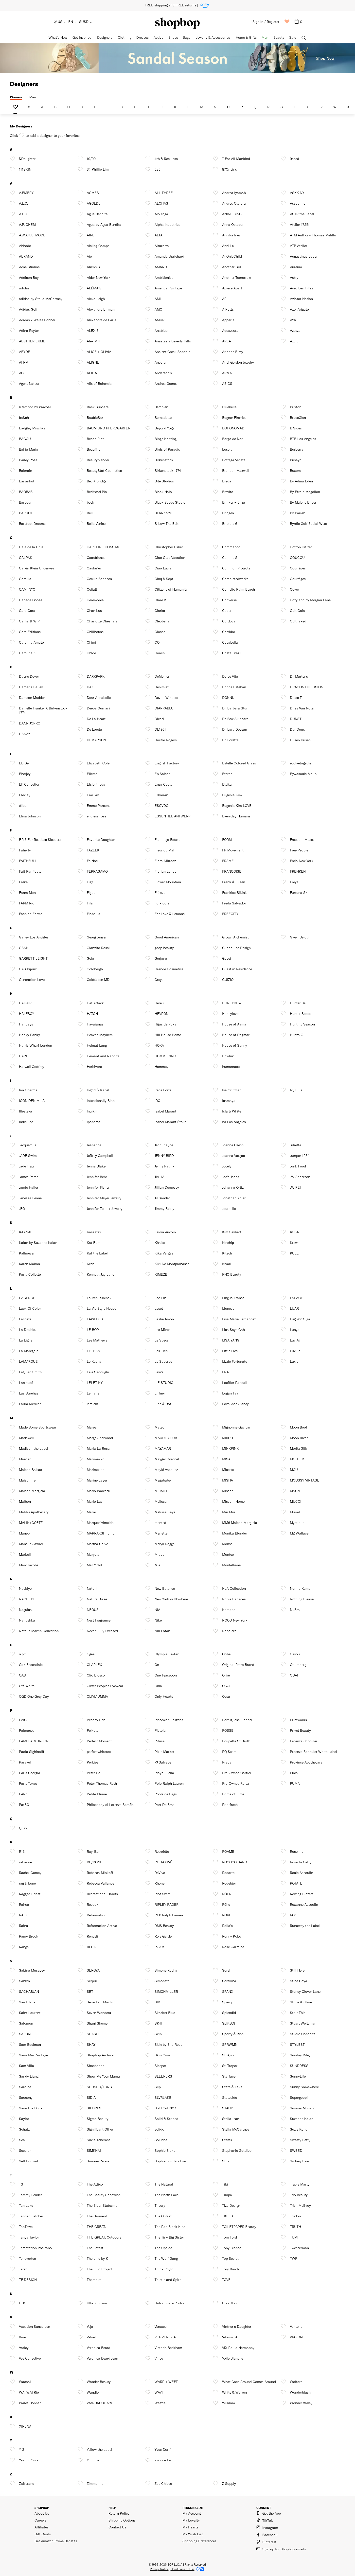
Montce (228, 1554)
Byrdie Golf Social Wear (308, 523)
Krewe (294, 1242)
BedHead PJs (97, 492)
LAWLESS (95, 1319)
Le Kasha (94, 1361)
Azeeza (295, 330)
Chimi (91, 642)
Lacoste (25, 1319)
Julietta (295, 1145)
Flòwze (160, 892)
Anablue (161, 330)
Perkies (92, 1762)
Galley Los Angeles (34, 937)
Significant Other (100, 2129)
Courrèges (298, 568)
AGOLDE (94, 203)
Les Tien (161, 1351)
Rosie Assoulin (301, 1872)
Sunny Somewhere (304, 2087)
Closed (160, 632)
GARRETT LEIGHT (33, 958)
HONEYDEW (232, 1003)
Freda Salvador (234, 903)
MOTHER (297, 1459)
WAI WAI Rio (29, 2392)
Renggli (92, 1936)
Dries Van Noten (302, 708)
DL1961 (160, 729)
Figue (91, 892)
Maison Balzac (30, 1469)
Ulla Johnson (97, 2303)
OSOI (226, 1686)
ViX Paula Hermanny (238, 2348)
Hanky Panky (29, 1035)
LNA (225, 1372)
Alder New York (98, 277)
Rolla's (227, 1925)
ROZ (293, 1915)
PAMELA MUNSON (34, 1741)
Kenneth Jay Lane (100, 1274)
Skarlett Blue (165, 2013)
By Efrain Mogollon (305, 492)
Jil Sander (162, 1198)
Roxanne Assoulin (304, 1904)
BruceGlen (298, 417)
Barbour (25, 502)
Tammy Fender (30, 2195)
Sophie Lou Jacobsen (171, 2161)
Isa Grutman (232, 1090)
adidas (24, 288)
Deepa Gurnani (98, 708)
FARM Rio (26, 903)
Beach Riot (95, 439)
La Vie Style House (101, 1308)
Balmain (25, 470)
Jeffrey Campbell (100, 1155)
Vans (23, 2337)
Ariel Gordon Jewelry (238, 362)
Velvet (91, 2337)
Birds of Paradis (167, 449)
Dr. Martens (299, 676)
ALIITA (92, 373)
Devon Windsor (166, 697)
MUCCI (295, 1501)
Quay (23, 1828)
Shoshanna (96, 2066)
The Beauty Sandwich (104, 2195)
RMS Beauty (164, 1925)
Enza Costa (164, 784)
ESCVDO (161, 805)
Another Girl (231, 267)
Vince (159, 2358)
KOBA (294, 1232)
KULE (294, 1253)
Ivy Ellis (296, 1090)
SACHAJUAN (29, 1991)
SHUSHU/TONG (99, 2087)
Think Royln (164, 2269)
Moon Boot (298, 1427)
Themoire (94, 2279)
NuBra (295, 1609)
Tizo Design (231, 2205)
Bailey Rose (28, 460)
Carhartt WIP (29, 621)
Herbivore (94, 1066)
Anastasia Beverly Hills (173, 341)
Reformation (96, 1915)
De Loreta (94, 729)
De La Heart (96, 719)
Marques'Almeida (100, 1522)
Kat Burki (94, 1242)
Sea (22, 2140)
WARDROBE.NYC (100, 2403)
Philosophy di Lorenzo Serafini (111, 1804)
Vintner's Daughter (236, 2326)
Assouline (297, 203)
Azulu (294, 341)
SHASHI (93, 2034)
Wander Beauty (99, 2382)
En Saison (163, 774)
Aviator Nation (301, 299)
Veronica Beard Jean (102, 2358)
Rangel (24, 1947)
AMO (158, 309)
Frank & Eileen (233, 882)
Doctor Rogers (166, 740)
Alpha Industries (167, 224)
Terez (23, 2269)
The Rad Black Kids (170, 2226)
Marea (92, 1427)
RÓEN (226, 1894)
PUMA (295, 1783)
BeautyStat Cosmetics (104, 470)
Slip (158, 2087)
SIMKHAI (94, 2150)
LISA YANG (230, 1340)
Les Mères (162, 1329)
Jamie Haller (28, 1187)
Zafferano (26, 2483)
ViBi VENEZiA (165, 2337)
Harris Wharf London (35, 1045)
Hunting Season (302, 1024)
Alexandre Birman (101, 309)
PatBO (24, 1804)
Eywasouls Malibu (304, 774)
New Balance (165, 1588)
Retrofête (162, 1851)
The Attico (95, 2184)
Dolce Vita (230, 676)
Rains (23, 1925)
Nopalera (229, 1631)
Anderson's (163, 373)
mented (160, 1522)
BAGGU (25, 439)
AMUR (159, 320)
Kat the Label (97, 1253)
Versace (160, 2326)
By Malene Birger (303, 502)
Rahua (24, 1904)
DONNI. (228, 697)
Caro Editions (30, 632)
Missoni (228, 1491)
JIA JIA (159, 1177)
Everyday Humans (236, 816)
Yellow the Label (99, 2449)
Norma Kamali (301, 1588)
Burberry (296, 449)
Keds (90, 1264)
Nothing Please (302, 1599)
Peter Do (93, 1773)
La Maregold (28, 1351)
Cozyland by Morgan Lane (310, 600)
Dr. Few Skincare (235, 719)
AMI (158, 299)
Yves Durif (163, 2449)
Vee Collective (30, 2358)
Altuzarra (162, 246)
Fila (90, 903)
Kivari (226, 1264)
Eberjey (25, 774)
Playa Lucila (164, 1773)
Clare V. (160, 600)
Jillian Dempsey (167, 1187)
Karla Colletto (30, 1274)
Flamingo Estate (167, 839)
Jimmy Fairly (164, 1208)
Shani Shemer (98, 2023)
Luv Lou (296, 1351)
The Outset (163, 2216)
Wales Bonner (30, 2403)
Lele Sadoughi (98, 1372)
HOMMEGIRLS (166, 1056)
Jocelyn (227, 1166)
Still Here (297, 1970)
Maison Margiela (32, 1491)
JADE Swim (28, 1155)
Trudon (295, 2216)
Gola (90, 958)
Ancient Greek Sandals (172, 352)
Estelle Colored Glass (239, 763)
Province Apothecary (306, 1762)
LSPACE (296, 1298)
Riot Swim (163, 1894)
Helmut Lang (97, 1045)
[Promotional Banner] (177, 58)
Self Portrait (28, 2161)
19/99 (91, 159)
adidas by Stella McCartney (40, 299)
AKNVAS (93, 267)
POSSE (227, 1730)
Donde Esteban (234, 687)
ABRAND (26, 256)
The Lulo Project (99, 2269)
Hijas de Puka (166, 1024)
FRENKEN (298, 871)
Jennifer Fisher (98, 1187)
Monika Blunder (234, 1533)
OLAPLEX (94, 1664)
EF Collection (29, 784)
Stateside (229, 2097)
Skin (158, 2034)
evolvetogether (301, 763)
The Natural (164, 2184)
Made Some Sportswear (37, 1427)
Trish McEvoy (300, 2205)
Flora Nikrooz (165, 861)
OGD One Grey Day (34, 1696)
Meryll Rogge (165, 1544)
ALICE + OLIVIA (99, 352)
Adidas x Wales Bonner (37, 320)
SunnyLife (298, 2076)
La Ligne (25, 1340)
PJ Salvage (163, 1762)
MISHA (227, 1480)
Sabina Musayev (32, 1970)
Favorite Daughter (101, 839)
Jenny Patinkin (166, 1166)
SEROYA (93, 1970)
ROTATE (296, 1883)
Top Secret (230, 2258)
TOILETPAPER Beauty (239, 2226)
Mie (157, 1565)
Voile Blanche (232, 2358)
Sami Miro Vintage (33, 2055)
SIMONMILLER (166, 1991)
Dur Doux (297, 729)
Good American (167, 937)
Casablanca (96, 557)
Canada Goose (30, 600)
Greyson (161, 979)
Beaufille (93, 449)
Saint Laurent (29, 2013)
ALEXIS (93, 330)
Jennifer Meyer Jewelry (104, 1198)
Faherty (25, 850)
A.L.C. (23, 203)
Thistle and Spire (168, 2279)
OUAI (294, 1675)
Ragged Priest (29, 1894)
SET (90, 1991)
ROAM (159, 1947)
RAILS (24, 1915)
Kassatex (94, 1232)
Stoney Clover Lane (305, 1991)
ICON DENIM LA (32, 1100)
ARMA (227, 373)
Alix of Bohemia (99, 383)
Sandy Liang (28, 2076)
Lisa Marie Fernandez (239, 1319)
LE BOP (93, 1329)
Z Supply (229, 2483)
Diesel (159, 719)
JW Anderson (300, 1177)
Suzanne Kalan (301, 2119)
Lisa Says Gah (233, 1329)
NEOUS (93, 1609)
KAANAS (26, 1232)
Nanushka (27, 1620)
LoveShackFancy (235, 1404)
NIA (157, 1609)
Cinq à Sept (164, 579)
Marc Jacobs (28, 1565)
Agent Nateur (29, 383)
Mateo (159, 1427)
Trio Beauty (299, 2195)
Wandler (93, 2392)
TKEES (227, 2216)
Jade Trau (26, 1166)
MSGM (295, 1491)
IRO (157, 1100)
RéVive (160, 1872)
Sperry (227, 2002)
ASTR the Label (302, 214)
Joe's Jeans (230, 1177)
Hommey (161, 1066)
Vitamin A (229, 2337)
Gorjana (161, 958)
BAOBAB (26, 492)
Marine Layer (97, 1480)
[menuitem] (60, 21)
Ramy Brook (28, 1936)
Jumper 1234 (299, 1155)
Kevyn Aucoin (165, 1232)
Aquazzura (230, 330)
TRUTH (295, 2226)
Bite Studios (164, 481)
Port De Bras (165, 1804)
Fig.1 (90, 882)
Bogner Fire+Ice (234, 417)
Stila (226, 2161)
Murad (295, 1512)
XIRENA (25, 2426)
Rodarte (228, 1872)
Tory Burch (230, 2269)
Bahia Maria (28, 449)
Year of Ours (28, 2460)
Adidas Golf (28, 309)
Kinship (228, 1242)
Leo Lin (160, 1298)
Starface (228, 2076)
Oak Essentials (31, 1664)
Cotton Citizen (301, 547)
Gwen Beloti (299, 937)
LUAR (294, 1308)
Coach (160, 653)
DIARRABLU (164, 708)
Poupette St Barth (236, 1741)
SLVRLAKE (163, 2097)
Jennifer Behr (97, 1177)
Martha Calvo (97, 1544)
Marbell (25, 1554)
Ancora (160, 362)
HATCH (92, 1013)
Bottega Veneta (234, 460)
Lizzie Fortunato (234, 1361)
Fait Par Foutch (31, 871)
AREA (226, 341)
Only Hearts (164, 1696)
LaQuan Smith (30, 1372)
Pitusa (160, 1741)
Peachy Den (96, 1720)
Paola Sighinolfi (31, 1751)
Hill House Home (168, 1035)
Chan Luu (94, 610)
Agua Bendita (97, 214)
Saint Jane (27, 2002)
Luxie (294, 1361)
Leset (159, 1308)
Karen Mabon (29, 1264)
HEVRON (161, 1013)
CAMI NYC (27, 589)
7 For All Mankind (236, 159)
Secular (25, 2150)
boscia (227, 449)
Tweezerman (299, 2248)
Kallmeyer (27, 1253)
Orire (226, 1675)
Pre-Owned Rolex (235, 1783)
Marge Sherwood (100, 1438)
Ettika (227, 784)
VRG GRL (297, 2337)
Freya (294, 882)
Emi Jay (93, 795)
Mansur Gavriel (31, 1544)
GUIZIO (227, 979)
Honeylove (230, 1013)
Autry (294, 277)
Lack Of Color (30, 1308)
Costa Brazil (231, 653)
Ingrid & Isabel (98, 1090)
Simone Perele (98, 2161)
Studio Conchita (303, 2034)
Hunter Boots (300, 1013)
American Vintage (168, 288)
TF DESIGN (28, 2279)
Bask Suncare (97, 407)
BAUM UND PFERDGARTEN (108, 428)
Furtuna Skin (300, 892)
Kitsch (227, 1253)
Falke (23, 882)
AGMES (93, 193)
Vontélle (296, 2326)
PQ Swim (229, 1751)
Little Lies (230, 1351)
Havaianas (95, 1024)
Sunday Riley (300, 2055)
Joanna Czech (233, 1145)
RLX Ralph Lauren (169, 1915)
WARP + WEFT (166, 2382)
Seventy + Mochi (100, 2002)
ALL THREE (164, 193)
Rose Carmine (233, 1947)
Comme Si (230, 557)
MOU (294, 1469)
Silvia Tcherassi (99, 2140)
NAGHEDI (26, 1599)
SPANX (227, 1991)
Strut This (297, 2013)
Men (33, 97)
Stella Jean (230, 2119)
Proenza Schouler (303, 1741)
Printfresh (230, 1804)
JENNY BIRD (164, 1155)
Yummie (93, 2460)
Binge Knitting (166, 439)
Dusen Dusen (300, 740)
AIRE (90, 235)
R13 (22, 1851)
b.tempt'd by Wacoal (35, 407)
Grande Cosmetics (169, 969)
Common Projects (236, 568)
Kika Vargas (164, 1253)
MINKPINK (230, 1448)
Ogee (90, 1654)
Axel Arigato (299, 309)
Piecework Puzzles (169, 1720)
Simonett (162, 1981)
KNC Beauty (231, 1274)
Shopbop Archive (100, 2055)
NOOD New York (235, 1620)
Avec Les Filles (301, 288)
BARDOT (25, 513)
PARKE (24, 1794)
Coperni (228, 610)
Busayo (296, 460)
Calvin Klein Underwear (37, 568)
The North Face (166, 2195)
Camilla (25, 579)
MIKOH (227, 1438)
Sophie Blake (165, 2150)
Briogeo (228, 513)
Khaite (160, 1242)
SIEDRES (94, 2108)
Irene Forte (163, 1090)
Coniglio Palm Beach (238, 589)
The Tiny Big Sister (169, 2237)
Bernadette (163, 417)
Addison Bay (29, 277)
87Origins (229, 169)
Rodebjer (229, 1883)
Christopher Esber (169, 547)
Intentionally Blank (102, 1100)
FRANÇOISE (231, 871)
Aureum (296, 267)
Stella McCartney (235, 2129)
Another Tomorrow (236, 277)
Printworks (298, 1720)
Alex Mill (93, 341)
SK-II (158, 2023)
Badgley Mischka (32, 428)
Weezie (160, 2403)
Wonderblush (300, 2392)
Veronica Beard (98, 2348)
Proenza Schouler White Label (313, 1751)
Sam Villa (26, 2066)
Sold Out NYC (165, 2108)
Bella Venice (96, 523)
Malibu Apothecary (34, 1512)
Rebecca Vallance (100, 1883)
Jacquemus (27, 1145)
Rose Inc (296, 1851)
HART (23, 1056)
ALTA (158, 235)
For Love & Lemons (170, 914)
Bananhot (26, 481)
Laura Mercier (30, 1404)
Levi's (159, 1372)
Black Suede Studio (170, 502)
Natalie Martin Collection (39, 1631)
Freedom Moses (302, 839)
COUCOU (297, 557)
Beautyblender (98, 460)
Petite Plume (97, 1794)
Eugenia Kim (232, 795)
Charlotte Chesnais (102, 621)
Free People (299, 850)
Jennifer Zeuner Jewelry (105, 1208)
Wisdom (228, 2403)
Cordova (228, 621)
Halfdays (26, 1024)
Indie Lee (26, 1122)
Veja (90, 2326)
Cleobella (162, 621)
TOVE (226, 2279)
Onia (158, 1686)
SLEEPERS (163, 2076)
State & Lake (232, 2087)
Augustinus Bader (304, 256)
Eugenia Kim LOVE (236, 805)
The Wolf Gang (166, 2258)
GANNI (24, 948)
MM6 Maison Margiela (239, 1522)
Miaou (159, 1554)
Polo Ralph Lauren (169, 1783)
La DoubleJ (27, 1329)
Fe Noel (93, 861)
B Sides (296, 428)
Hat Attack (95, 1003)
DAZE (91, 687)
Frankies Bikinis (235, 892)
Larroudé (26, 1382)
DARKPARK (96, 676)
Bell (90, 513)
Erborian (161, 795)
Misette (228, 1469)
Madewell (26, 1438)
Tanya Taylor (29, 2237)
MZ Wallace (299, 1533)
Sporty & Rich (233, 2034)
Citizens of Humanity (171, 589)
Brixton (295, 407)
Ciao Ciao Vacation (170, 557)
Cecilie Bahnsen (99, 579)
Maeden (25, 1459)
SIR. (158, 2002)
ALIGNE (93, 362)
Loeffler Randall (234, 1382)
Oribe (226, 1654)
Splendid (229, 2013)
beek (90, 502)
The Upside (163, 2248)
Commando (231, 547)
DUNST (296, 719)
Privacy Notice (159, 2569)
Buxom (295, 470)
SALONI (25, 2034)
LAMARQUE (28, 1361)
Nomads (228, 1609)
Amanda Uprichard (169, 256)
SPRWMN (229, 2044)
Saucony (26, 2097)
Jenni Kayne (164, 1145)
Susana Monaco (302, 2108)
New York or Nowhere (171, 1599)
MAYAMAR (163, 1448)
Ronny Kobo (231, 1936)
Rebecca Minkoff (100, 1872)
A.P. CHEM (27, 224)
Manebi (25, 1533)
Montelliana (231, 1565)
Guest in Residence (237, 969)
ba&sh (24, 417)
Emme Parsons (98, 805)
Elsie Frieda (96, 784)
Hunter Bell (298, 1003)
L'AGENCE (27, 1298)
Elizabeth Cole (98, 763)
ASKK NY (297, 193)
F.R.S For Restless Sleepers (40, 839)
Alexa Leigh (96, 299)
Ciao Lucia (163, 568)
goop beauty (164, 948)
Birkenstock (164, 460)
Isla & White (231, 1111)
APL (225, 299)
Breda (226, 481)
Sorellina (229, 1981)
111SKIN (25, 169)
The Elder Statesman (103, 2205)
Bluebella (229, 407)
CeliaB (92, 589)
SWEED (296, 2150)
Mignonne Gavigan (236, 1427)
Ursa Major (231, 2303)
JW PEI (295, 1187)
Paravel (25, 1762)
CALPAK (25, 557)
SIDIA (91, 2097)
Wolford (296, 2382)
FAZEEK (93, 850)
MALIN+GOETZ (31, 1522)
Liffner (160, 1393)
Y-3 (21, 2449)
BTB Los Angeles (303, 439)
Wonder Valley (301, 2403)
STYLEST (297, 2044)
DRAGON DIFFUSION (306, 687)
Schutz (24, 2129)
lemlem (92, 1404)
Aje (89, 256)
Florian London (166, 871)
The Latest (95, 2248)
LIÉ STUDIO (164, 1382)
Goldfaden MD (98, 979)
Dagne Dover (29, 676)
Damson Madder (32, 697)
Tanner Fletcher (31, 2216)
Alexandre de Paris (101, 320)
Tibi (225, 2184)
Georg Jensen (97, 937)
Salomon (26, 2023)
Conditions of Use (183, 2569)
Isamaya (228, 1100)
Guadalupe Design (236, 948)
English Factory (167, 763)
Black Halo (163, 492)
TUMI (294, 2237)
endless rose (96, 816)
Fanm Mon (27, 892)
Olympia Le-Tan (167, 1654)
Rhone (159, 1883)
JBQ (22, 1208)
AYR (293, 320)
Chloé (91, 653)
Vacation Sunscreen (34, 2326)
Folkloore (162, 903)
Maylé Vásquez (166, 1469)
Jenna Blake (96, 1166)
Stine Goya (298, 1981)
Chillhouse (95, 632)
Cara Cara (27, 610)
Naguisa (25, 1609)
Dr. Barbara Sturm (236, 708)
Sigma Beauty (97, 2119)
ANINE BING (232, 214)
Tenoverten (27, 2258)
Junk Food (298, 1166)
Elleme (92, 774)
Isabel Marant (165, 1111)
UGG (22, 2303)
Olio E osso (96, 1675)
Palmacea (27, 1730)
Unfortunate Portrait (171, 2303)
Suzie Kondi (299, 2129)
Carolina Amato (31, 642)
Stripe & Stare (301, 2002)
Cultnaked (298, 621)
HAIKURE (26, 1003)
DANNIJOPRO (29, 723)
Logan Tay (230, 1393)
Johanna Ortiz (233, 1187)
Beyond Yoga (165, 428)
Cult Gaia (297, 610)
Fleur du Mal (164, 850)
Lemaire (93, 1393)
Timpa (227, 2195)
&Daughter (27, 159)
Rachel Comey (30, 1872)
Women (16, 97)
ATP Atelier (298, 246)
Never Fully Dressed (102, 1631)
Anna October (233, 224)
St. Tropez (229, 2066)
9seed (294, 159)
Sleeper (160, 2066)
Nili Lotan (162, 1631)
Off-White (27, 1686)
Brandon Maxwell (235, 470)
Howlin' (228, 1056)
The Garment (97, 2216)
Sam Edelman (30, 2044)
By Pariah (297, 513)
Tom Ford (229, 2237)
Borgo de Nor (232, 439)
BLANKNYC (163, 513)
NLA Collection (234, 1588)
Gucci (226, 958)
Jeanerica (94, 1145)
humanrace (231, 1066)
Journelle (229, 1208)
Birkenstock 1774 (168, 470)
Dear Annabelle (99, 697)
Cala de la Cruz (31, 547)
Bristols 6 (229, 523)
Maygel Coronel (167, 1459)
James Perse (28, 1177)
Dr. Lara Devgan (234, 729)
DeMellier (162, 676)
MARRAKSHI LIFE (101, 1533)
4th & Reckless (166, 159)
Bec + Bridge (96, 481)
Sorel (226, 1970)
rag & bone (27, 1883)
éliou (23, 805)
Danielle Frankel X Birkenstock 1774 (43, 710)
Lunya (295, 1329)
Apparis (228, 320)
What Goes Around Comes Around (249, 2382)
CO (157, 642)
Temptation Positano (35, 2248)
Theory (160, 2205)
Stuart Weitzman (303, 2023)
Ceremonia (95, 600)
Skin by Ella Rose (168, 2044)
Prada (226, 1762)
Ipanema (93, 1122)
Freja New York (301, 861)
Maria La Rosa (98, 1448)
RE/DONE (94, 1862)
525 (157, 169)
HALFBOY (26, 1013)
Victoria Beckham (168, 2348)
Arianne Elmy (232, 352)
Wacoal (25, 2382)
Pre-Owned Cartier (236, 1773)
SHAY (91, 2044)
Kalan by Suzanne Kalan (38, 1242)
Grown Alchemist (235, 937)
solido (159, 2129)
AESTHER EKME (32, 341)
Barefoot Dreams (32, 523)
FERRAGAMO (97, 871)
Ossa (226, 1696)
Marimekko (96, 1459)
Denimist (162, 687)
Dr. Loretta (230, 740)
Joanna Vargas (233, 1155)
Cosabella (230, 642)
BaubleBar (95, 417)
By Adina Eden (301, 481)
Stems (227, 2140)
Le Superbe (163, 1361)
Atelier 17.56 (299, 224)
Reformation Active (102, 1925)
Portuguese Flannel (237, 1720)
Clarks (160, 610)
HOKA (159, 1045)
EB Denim (27, 763)
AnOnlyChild (232, 256)
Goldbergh (95, 969)
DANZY (24, 734)
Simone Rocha (166, 1970)
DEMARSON (96, 740)
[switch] (12, 159)
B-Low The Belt (166, 523)
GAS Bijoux (28, 969)
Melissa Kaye (165, 1512)
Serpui (92, 1981)
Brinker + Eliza (233, 502)
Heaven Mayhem (100, 1035)
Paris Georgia (29, 1773)
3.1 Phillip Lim (98, 169)
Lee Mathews (97, 1340)
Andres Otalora (234, 203)
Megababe (163, 1480)
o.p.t (22, 1654)
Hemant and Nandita (103, 1056)
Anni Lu (228, 246)
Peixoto (93, 1730)
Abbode (25, 246)
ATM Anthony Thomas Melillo (313, 235)
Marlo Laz (94, 1501)
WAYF (159, 2392)
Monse (227, 1544)
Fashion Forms (30, 914)
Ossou (295, 1654)
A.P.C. (23, 214)
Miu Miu (228, 1512)
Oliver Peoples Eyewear (105, 1686)
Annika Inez (231, 235)
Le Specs (162, 1340)
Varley (24, 2348)
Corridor (228, 632)
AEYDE (24, 352)
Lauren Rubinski (99, 1298)
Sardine (25, 2087)
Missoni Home (233, 1501)
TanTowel (26, 2226)
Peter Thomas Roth (102, 1783)
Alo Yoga (161, 214)
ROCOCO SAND (234, 1862)
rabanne (25, 1862)
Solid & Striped (166, 2119)
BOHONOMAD (233, 428)
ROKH (226, 1915)
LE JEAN (93, 1351)
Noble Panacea (234, 1599)
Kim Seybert (231, 1232)
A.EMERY (26, 193)
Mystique (297, 1522)
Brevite (227, 492)
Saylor (24, 2119)
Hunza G (296, 1035)
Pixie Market (164, 1751)
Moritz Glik (298, 1448)
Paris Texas (28, 1783)
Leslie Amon (164, 1319)
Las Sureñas (28, 1393)
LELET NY (95, 1382)
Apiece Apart (232, 288)
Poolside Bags (166, 1794)
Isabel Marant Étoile (170, 1122)
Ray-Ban (93, 1851)
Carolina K (27, 653)
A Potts (228, 309)
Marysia (93, 1554)
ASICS (227, 383)
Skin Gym (162, 2055)
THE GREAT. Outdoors (104, 2237)
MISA (226, 1459)
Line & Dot (163, 1404)
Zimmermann (97, 2483)
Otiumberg (298, 1664)
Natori (92, 1588)
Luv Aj (295, 1340)
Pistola (160, 1730)
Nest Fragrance (98, 1620)
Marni (91, 1512)
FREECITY (230, 914)
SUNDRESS (299, 2066)
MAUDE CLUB (166, 1438)
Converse (229, 600)
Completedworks (235, 579)
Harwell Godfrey (31, 1066)
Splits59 (228, 2023)
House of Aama (234, 1024)
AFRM (23, 362)
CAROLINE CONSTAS (104, 547)
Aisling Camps (98, 246)
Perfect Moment (99, 1741)
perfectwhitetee (99, 1751)
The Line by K (97, 2258)
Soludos (161, 2140)
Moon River (299, 1438)
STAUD (227, 2108)
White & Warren (234, 2392)
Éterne (227, 774)
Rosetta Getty (300, 1862)
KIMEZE (161, 1274)
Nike (158, 1620)
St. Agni (228, 2055)
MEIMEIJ (161, 1491)
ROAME (228, 1851)
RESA (91, 1947)
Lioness (228, 1308)
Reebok (92, 1904)
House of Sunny (234, 1045)
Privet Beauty (300, 1730)
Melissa (161, 1501)
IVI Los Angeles (234, 1122)
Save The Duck (30, 2108)
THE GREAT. (96, 2226)
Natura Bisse (97, 1599)
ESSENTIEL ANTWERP (173, 816)
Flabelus (93, 914)
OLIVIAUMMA (97, 1696)
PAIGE (24, 1720)
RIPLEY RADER (166, 1904)
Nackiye (25, 1588)
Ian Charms (28, 1090)
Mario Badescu (98, 1491)
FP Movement (233, 850)
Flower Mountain (168, 882)
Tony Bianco (231, 2248)
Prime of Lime (233, 1794)
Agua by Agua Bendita (104, 224)
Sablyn (24, 1981)
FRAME (228, 861)
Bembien (161, 407)
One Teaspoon (166, 1675)
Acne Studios (29, 267)
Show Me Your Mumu (103, 2076)
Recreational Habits (102, 1894)
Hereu (159, 1003)
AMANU (161, 267)
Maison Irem (28, 1480)
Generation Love (32, 979)
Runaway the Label (305, 1925)
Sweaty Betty (300, 2140)
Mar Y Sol (94, 1565)
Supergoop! (299, 2097)
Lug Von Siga (300, 1319)
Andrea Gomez (166, 383)
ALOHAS (161, 203)
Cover (294, 589)
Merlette (161, 1533)
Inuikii (92, 1111)
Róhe (226, 1904)
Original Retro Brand (238, 1664)
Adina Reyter (29, 330)
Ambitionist (164, 277)
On (157, 1664)
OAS (22, 1675)
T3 (21, 2184)
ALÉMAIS (94, 288)
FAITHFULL (28, 861)
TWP (293, 2258)
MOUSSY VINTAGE (304, 1480)
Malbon (25, 1501)
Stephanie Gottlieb (236, 2150)
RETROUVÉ (163, 1862)
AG (21, 373)
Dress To (296, 697)
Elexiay (24, 795)
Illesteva (25, 1111)
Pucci (294, 1773)
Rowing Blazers (302, 1894)
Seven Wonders (99, 2013)
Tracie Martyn (300, 2184)
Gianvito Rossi (98, 948)
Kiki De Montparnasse (172, 1264)
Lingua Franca (233, 1298)
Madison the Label (33, 1448)
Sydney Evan (300, 2161)
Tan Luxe (26, 2205)
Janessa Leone (30, 1198)
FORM (227, 839)
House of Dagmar (235, 1035)
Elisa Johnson (30, 816)
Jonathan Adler (234, 1198)
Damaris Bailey (31, 687)
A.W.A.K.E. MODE (32, 235)
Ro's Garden (164, 1936)
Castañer (94, 568)
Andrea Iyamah (234, 193)
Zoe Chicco (163, 2483)
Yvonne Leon (165, 2460)
